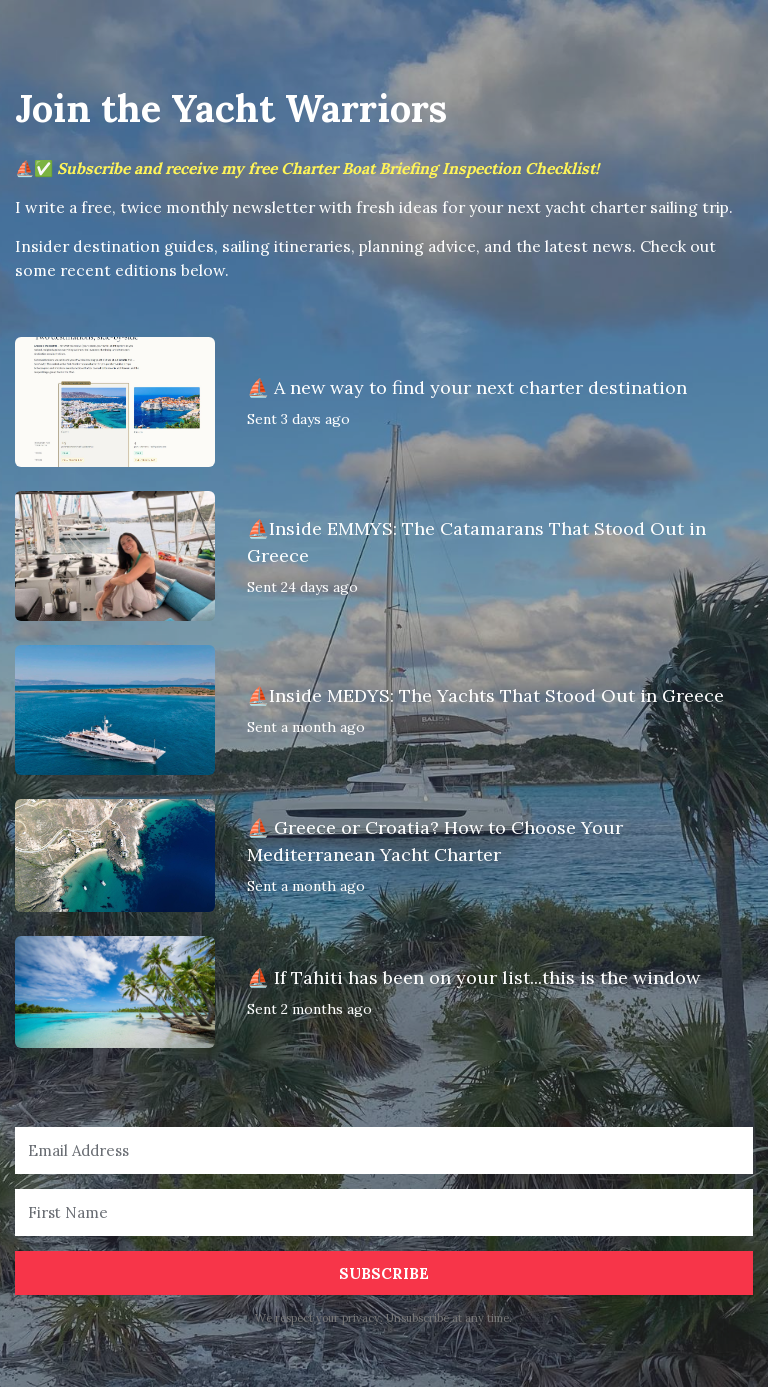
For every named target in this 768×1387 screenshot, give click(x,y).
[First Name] (383, 1212)
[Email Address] (383, 1150)
